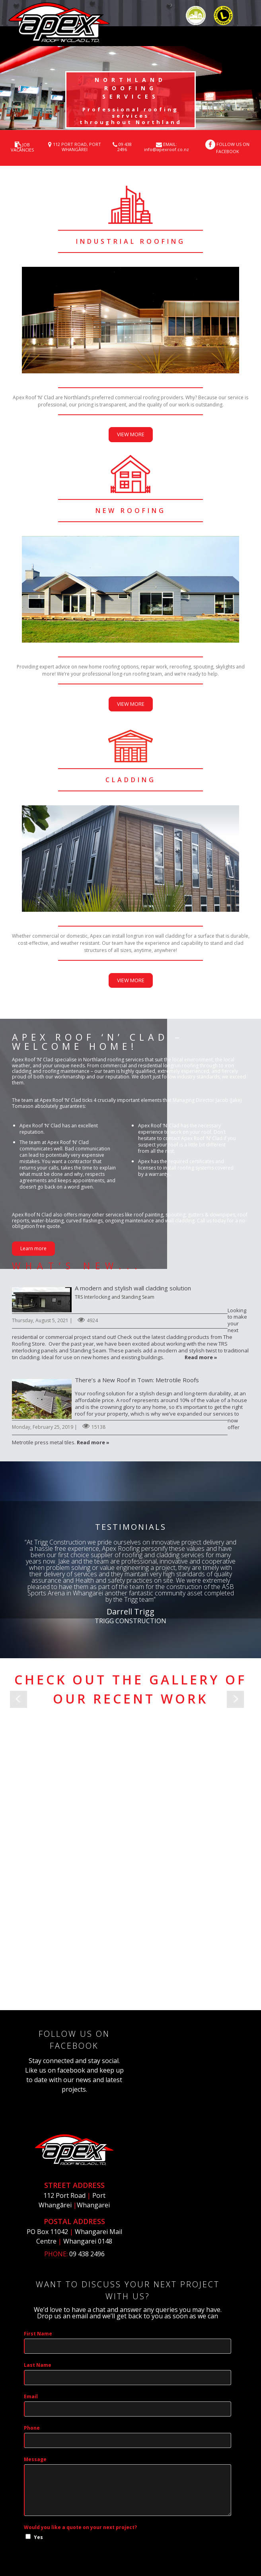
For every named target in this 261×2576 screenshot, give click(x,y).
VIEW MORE (130, 434)
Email (31, 2303)
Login (228, 2539)
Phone (32, 2335)
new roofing (130, 510)
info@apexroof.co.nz (166, 149)
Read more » (201, 1357)
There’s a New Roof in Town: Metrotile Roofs (42, 1399)
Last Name (37, 2272)
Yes (38, 2444)
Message (35, 2366)
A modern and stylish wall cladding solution (42, 1299)
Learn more (33, 1248)
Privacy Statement (148, 2539)
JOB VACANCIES (22, 147)
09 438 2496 (124, 146)
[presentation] (84, 2481)
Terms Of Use (195, 2539)
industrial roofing (130, 241)
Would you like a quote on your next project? (80, 2434)
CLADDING (130, 779)
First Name (38, 2241)
